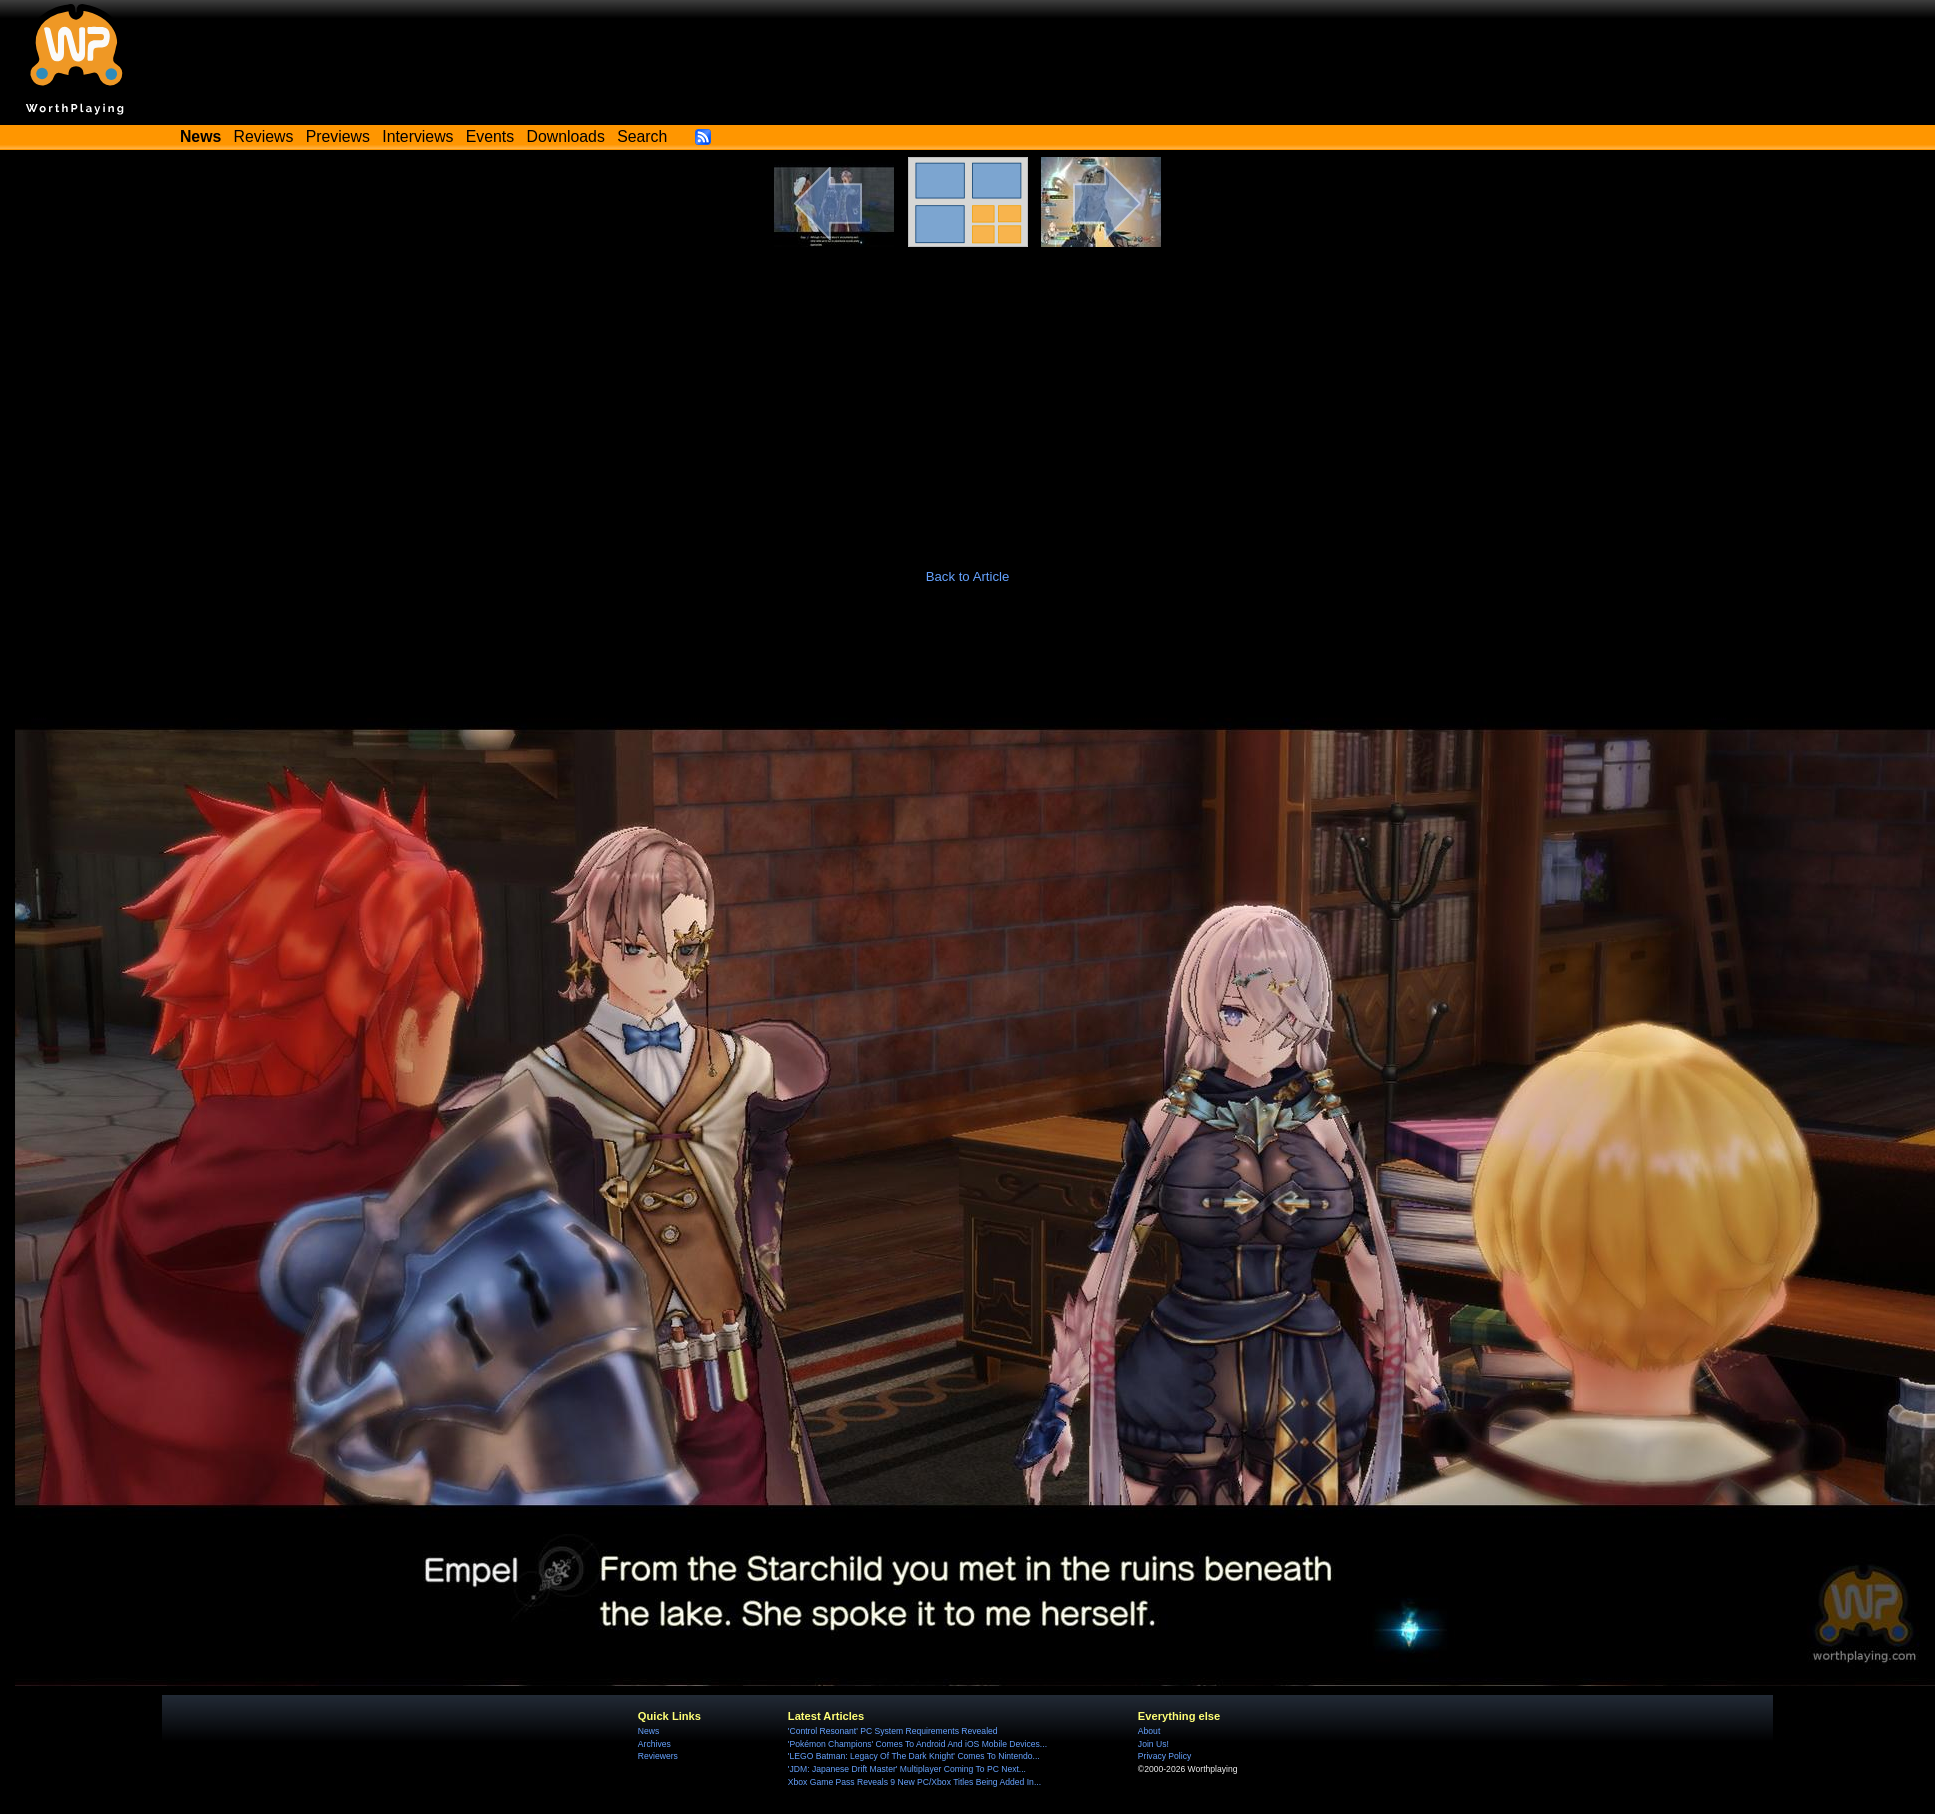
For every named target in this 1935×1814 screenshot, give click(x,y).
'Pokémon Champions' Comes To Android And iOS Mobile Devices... (917, 1744)
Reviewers (658, 1756)
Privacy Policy (1164, 1756)
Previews (338, 136)
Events (490, 136)
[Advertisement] (968, 397)
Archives (654, 1744)
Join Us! (1153, 1744)
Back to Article (968, 576)
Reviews (264, 136)
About (1149, 1731)
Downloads (566, 136)
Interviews (417, 136)
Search (642, 136)
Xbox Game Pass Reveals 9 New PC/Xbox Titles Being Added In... (914, 1782)
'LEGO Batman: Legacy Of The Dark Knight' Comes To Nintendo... (914, 1756)
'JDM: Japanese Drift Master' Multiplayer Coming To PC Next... (907, 1769)
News (648, 1731)
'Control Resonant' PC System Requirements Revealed (893, 1731)
